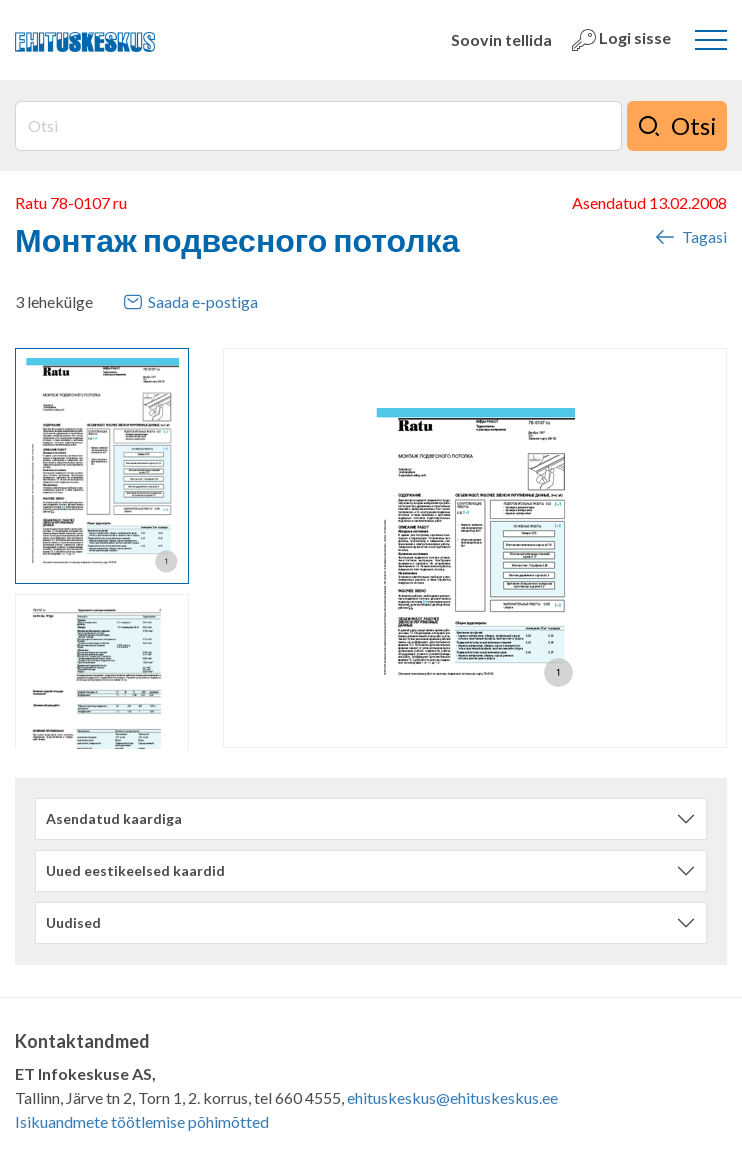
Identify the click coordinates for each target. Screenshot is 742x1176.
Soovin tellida (501, 39)
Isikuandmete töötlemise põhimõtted (142, 1121)
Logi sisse (621, 40)
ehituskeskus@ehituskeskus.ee (452, 1097)
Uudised (73, 922)
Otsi (677, 126)
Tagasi (690, 237)
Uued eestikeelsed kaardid (135, 870)
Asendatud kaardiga (114, 818)
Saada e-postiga (190, 302)
